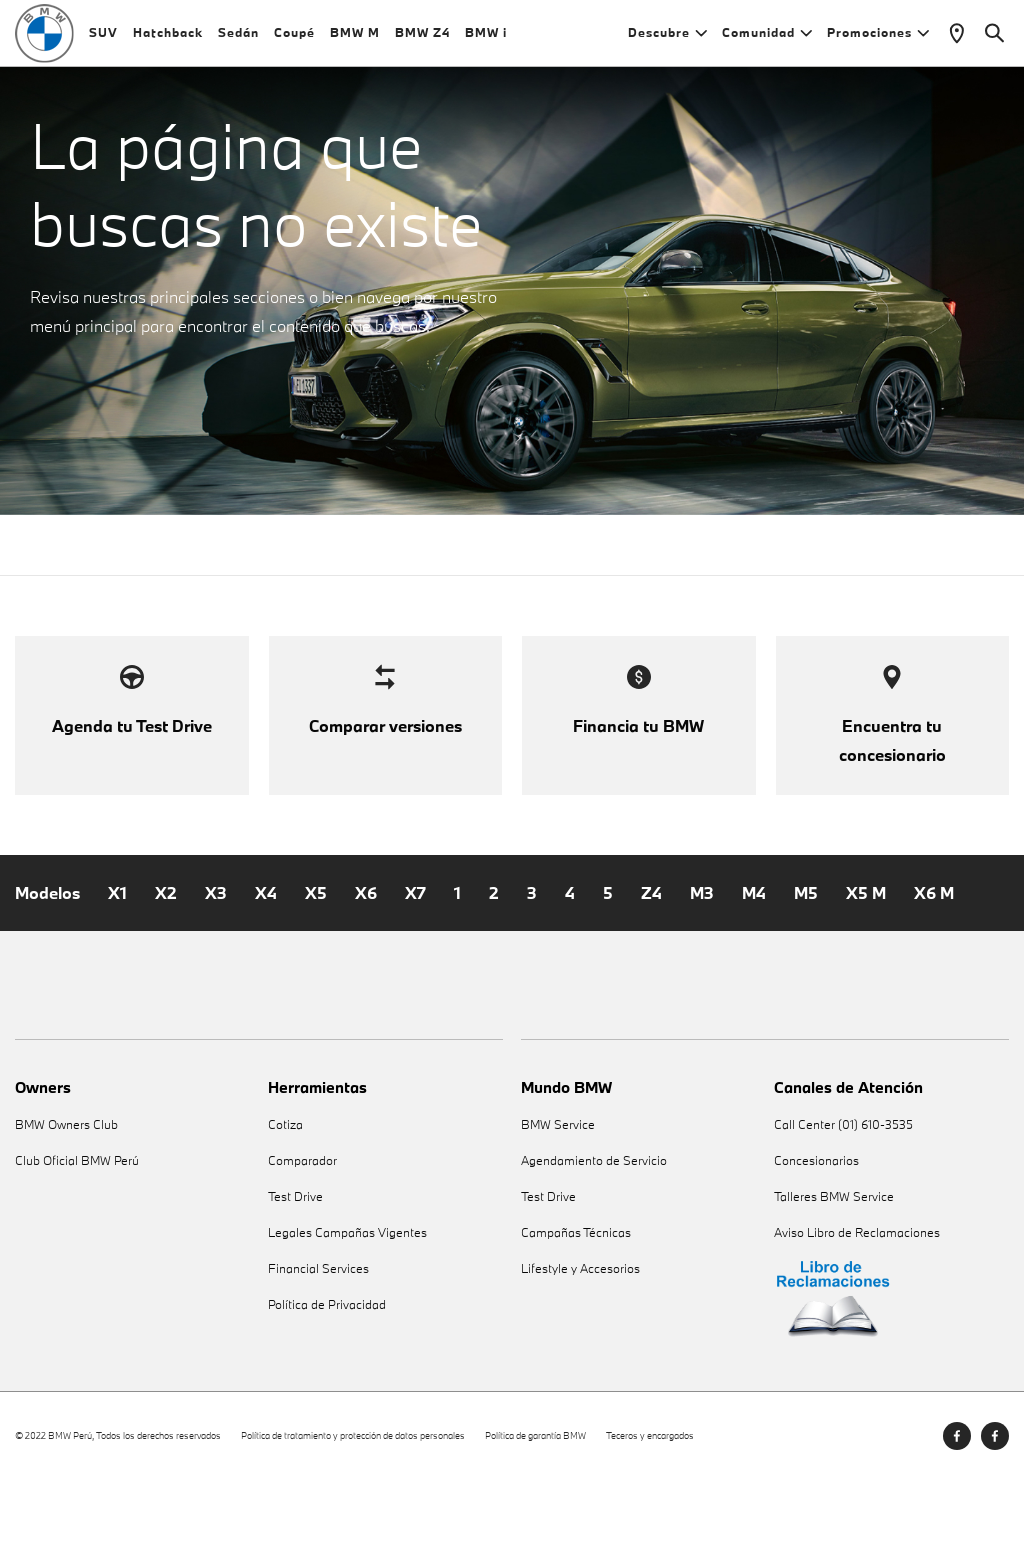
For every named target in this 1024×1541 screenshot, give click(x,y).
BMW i (486, 39)
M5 (806, 954)
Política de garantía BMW (535, 1496)
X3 (216, 954)
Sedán (238, 39)
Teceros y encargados (650, 1496)
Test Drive (295, 1257)
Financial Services (318, 1329)
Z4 (651, 954)
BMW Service (558, 1185)
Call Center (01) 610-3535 (843, 1185)
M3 (702, 954)
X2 (166, 954)
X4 (266, 954)
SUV (103, 39)
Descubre (667, 39)
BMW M (355, 39)
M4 (754, 954)
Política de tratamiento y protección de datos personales (353, 1496)
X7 (415, 954)
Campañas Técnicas (576, 1293)
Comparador (302, 1221)
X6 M (934, 954)
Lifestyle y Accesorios (580, 1329)
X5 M (866, 954)
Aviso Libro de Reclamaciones (857, 1293)
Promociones (878, 39)
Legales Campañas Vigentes (347, 1293)
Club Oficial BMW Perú (77, 1221)
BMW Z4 (422, 39)
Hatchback (168, 39)
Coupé (294, 39)
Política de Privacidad (327, 1365)
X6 (366, 954)
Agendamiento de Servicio (594, 1221)
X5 (316, 954)
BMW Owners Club (66, 1185)
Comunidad (767, 39)
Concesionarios (816, 1221)
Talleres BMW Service (834, 1257)
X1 (117, 954)
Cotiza (285, 1185)
